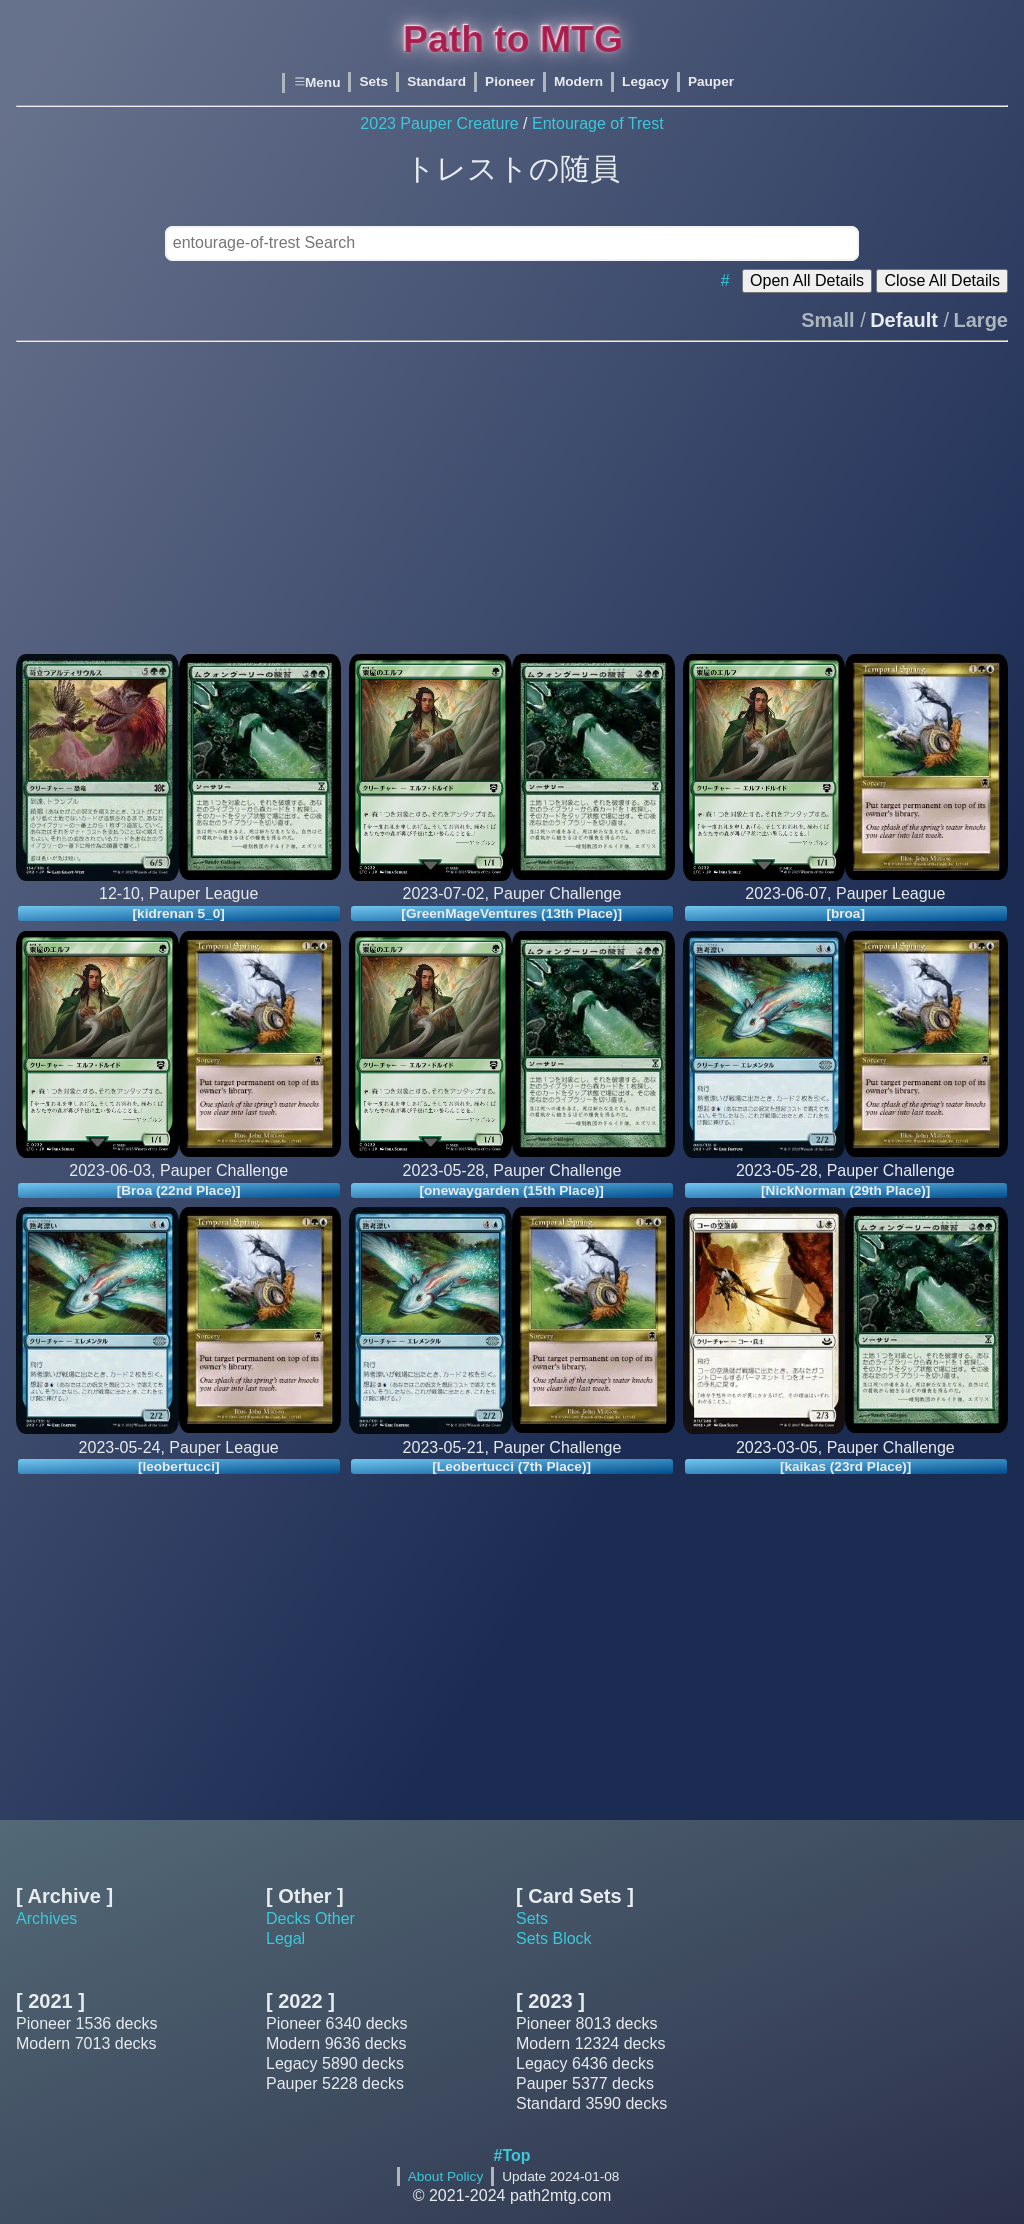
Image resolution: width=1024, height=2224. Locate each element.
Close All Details (942, 280)
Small (827, 320)
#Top (511, 2155)
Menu (317, 82)
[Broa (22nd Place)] (179, 1189)
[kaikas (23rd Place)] (845, 1466)
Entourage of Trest (598, 123)
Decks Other (310, 1918)
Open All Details (807, 280)
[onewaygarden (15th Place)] (512, 1189)
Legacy (645, 82)
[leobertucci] (179, 1466)
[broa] (845, 912)
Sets (373, 82)
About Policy (446, 2176)
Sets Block (554, 1938)
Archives (46, 1918)
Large (981, 320)
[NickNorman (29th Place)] (845, 1189)
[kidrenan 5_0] (179, 912)
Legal (285, 1938)
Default (904, 320)
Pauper (711, 82)
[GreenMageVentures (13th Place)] (512, 912)
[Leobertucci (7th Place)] (512, 1466)
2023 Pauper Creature (439, 123)
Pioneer (510, 82)
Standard (436, 82)
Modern (578, 82)
